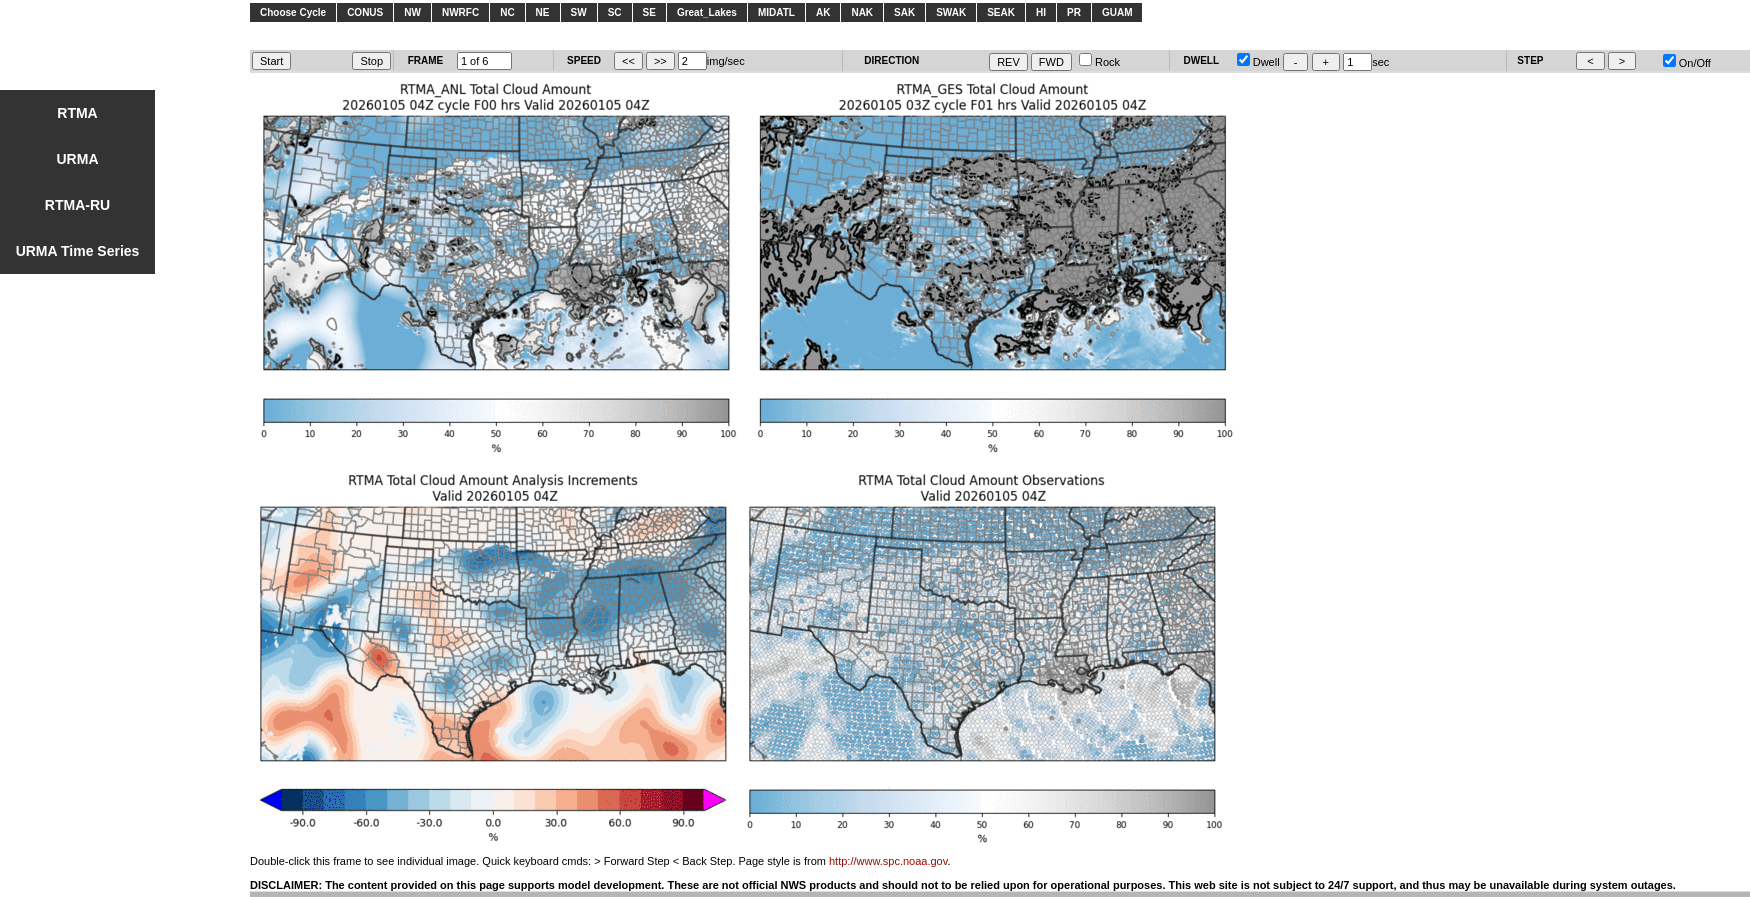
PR (1074, 12)
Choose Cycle (293, 12)
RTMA (77, 113)
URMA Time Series (78, 251)
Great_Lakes (707, 12)
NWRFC (460, 12)
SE (649, 12)
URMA (78, 159)
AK (823, 12)
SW (579, 12)
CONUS (365, 12)
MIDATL (776, 12)
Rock (1099, 62)
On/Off (1687, 63)
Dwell (1258, 62)
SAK (904, 12)
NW (412, 12)
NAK (862, 12)
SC (615, 12)
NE (543, 12)
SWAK (951, 12)
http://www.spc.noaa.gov (888, 861)
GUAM (1117, 12)
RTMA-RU (77, 205)
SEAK (1001, 12)
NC (507, 12)
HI (1041, 12)
